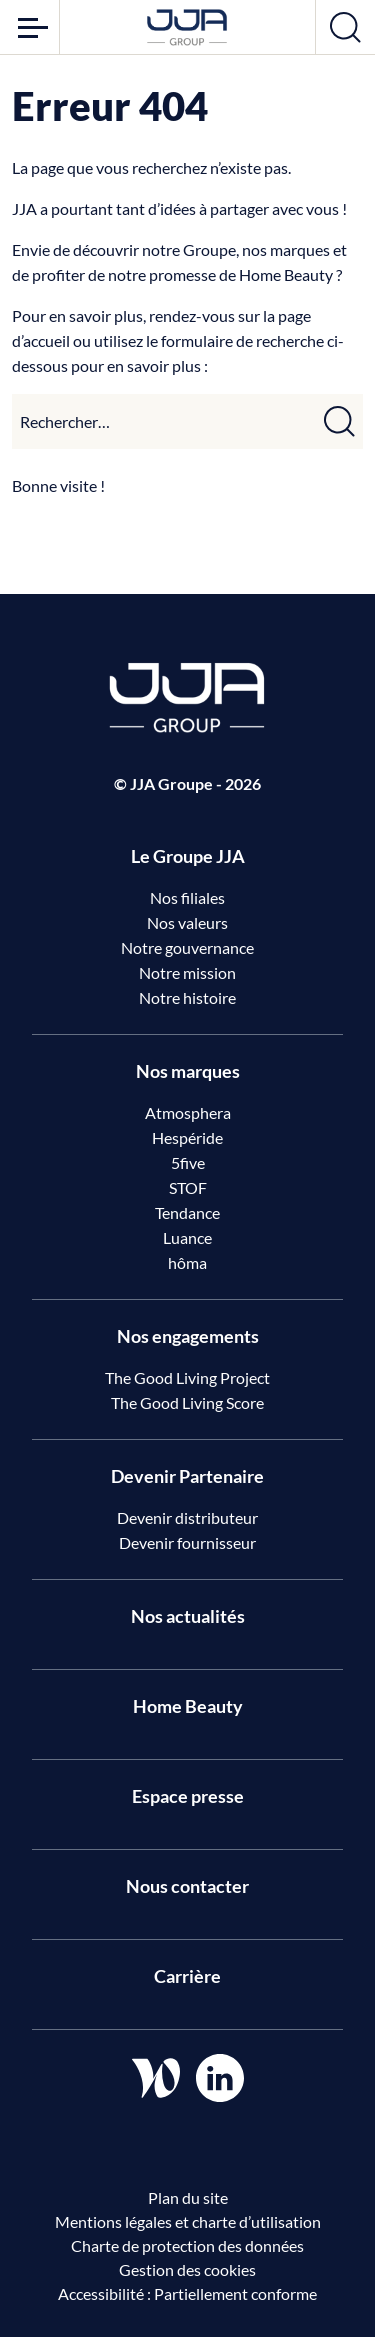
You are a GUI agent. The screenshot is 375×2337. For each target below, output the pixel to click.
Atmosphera (188, 1112)
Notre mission (187, 972)
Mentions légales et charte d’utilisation (188, 2221)
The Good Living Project (187, 1377)
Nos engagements (188, 1336)
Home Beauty (188, 1706)
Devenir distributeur (187, 1517)
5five (188, 1162)
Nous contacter (187, 1886)
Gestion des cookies (187, 2269)
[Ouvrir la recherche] (345, 27)
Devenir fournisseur (187, 1542)
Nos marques (188, 1071)
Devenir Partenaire (187, 1476)
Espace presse (188, 1796)
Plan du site (188, 2197)
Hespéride (187, 1137)
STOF (188, 1187)
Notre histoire (187, 997)
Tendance (187, 1212)
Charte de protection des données (187, 2245)
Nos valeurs (187, 922)
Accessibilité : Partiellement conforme (187, 2293)
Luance (187, 1237)
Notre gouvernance (187, 947)
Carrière (187, 1976)
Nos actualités (188, 1616)
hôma (187, 1262)
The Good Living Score (187, 1402)
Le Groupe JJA (188, 856)
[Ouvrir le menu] (29, 27)
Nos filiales (187, 897)
